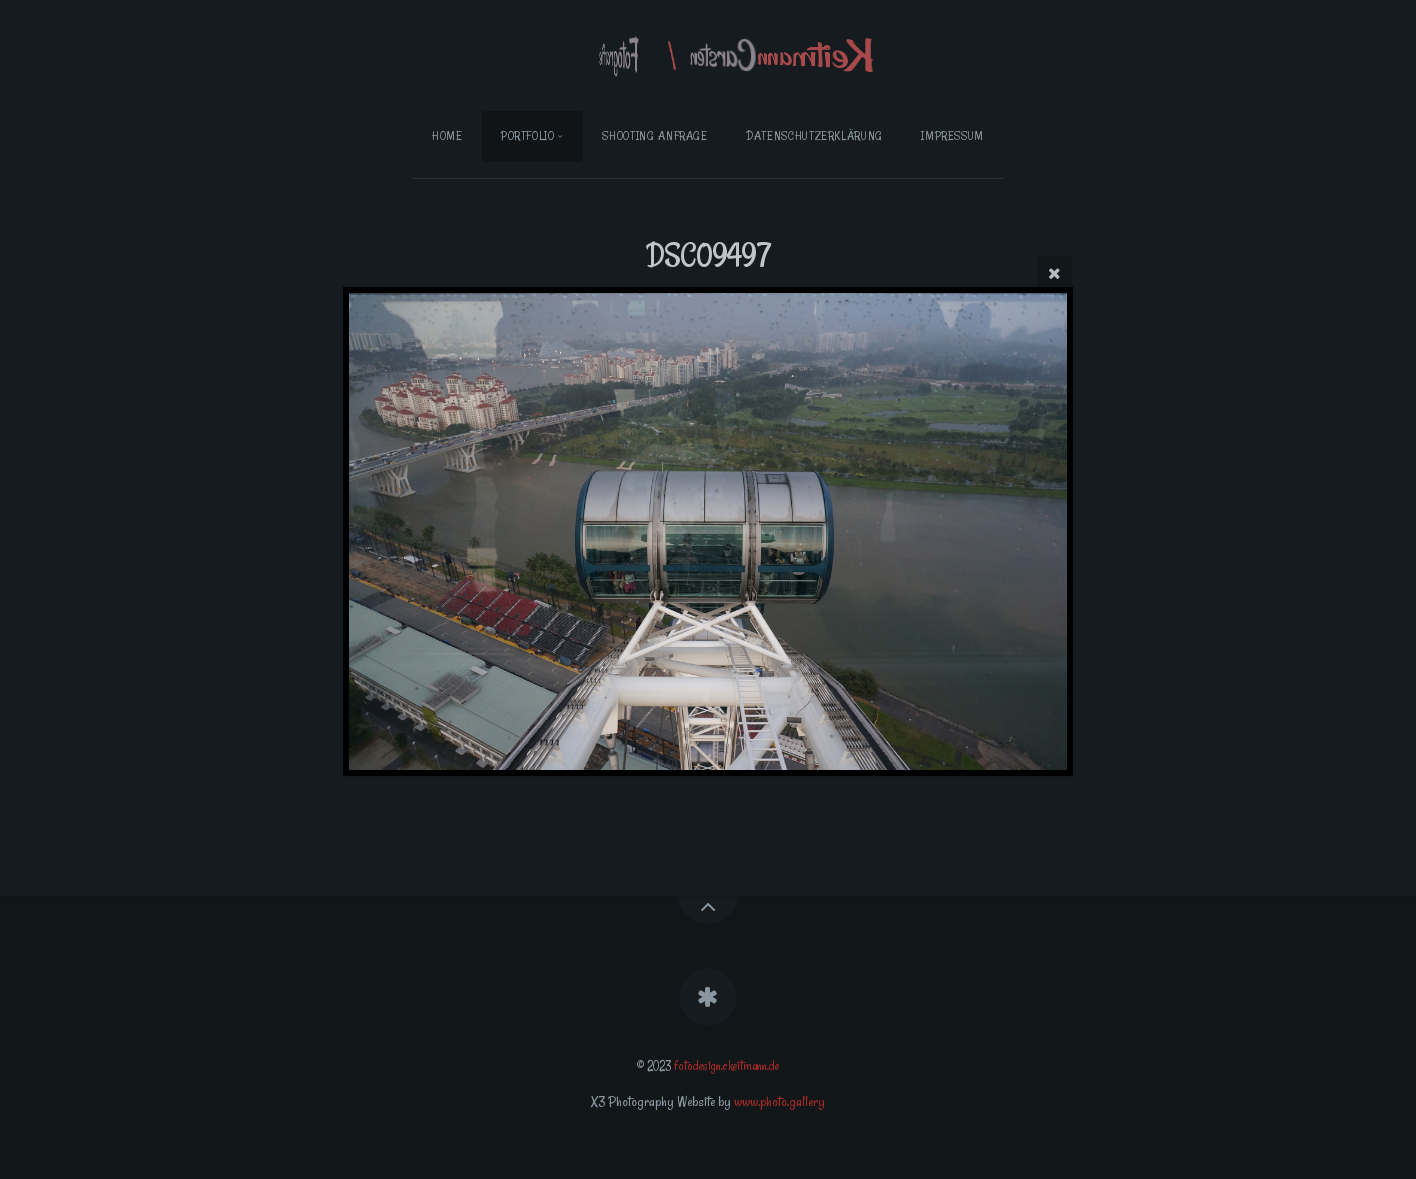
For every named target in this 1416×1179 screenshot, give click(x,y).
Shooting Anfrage (654, 135)
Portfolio (528, 135)
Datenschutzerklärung (814, 135)
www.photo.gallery (779, 1101)
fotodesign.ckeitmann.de (726, 1066)
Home (447, 135)
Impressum (952, 135)
